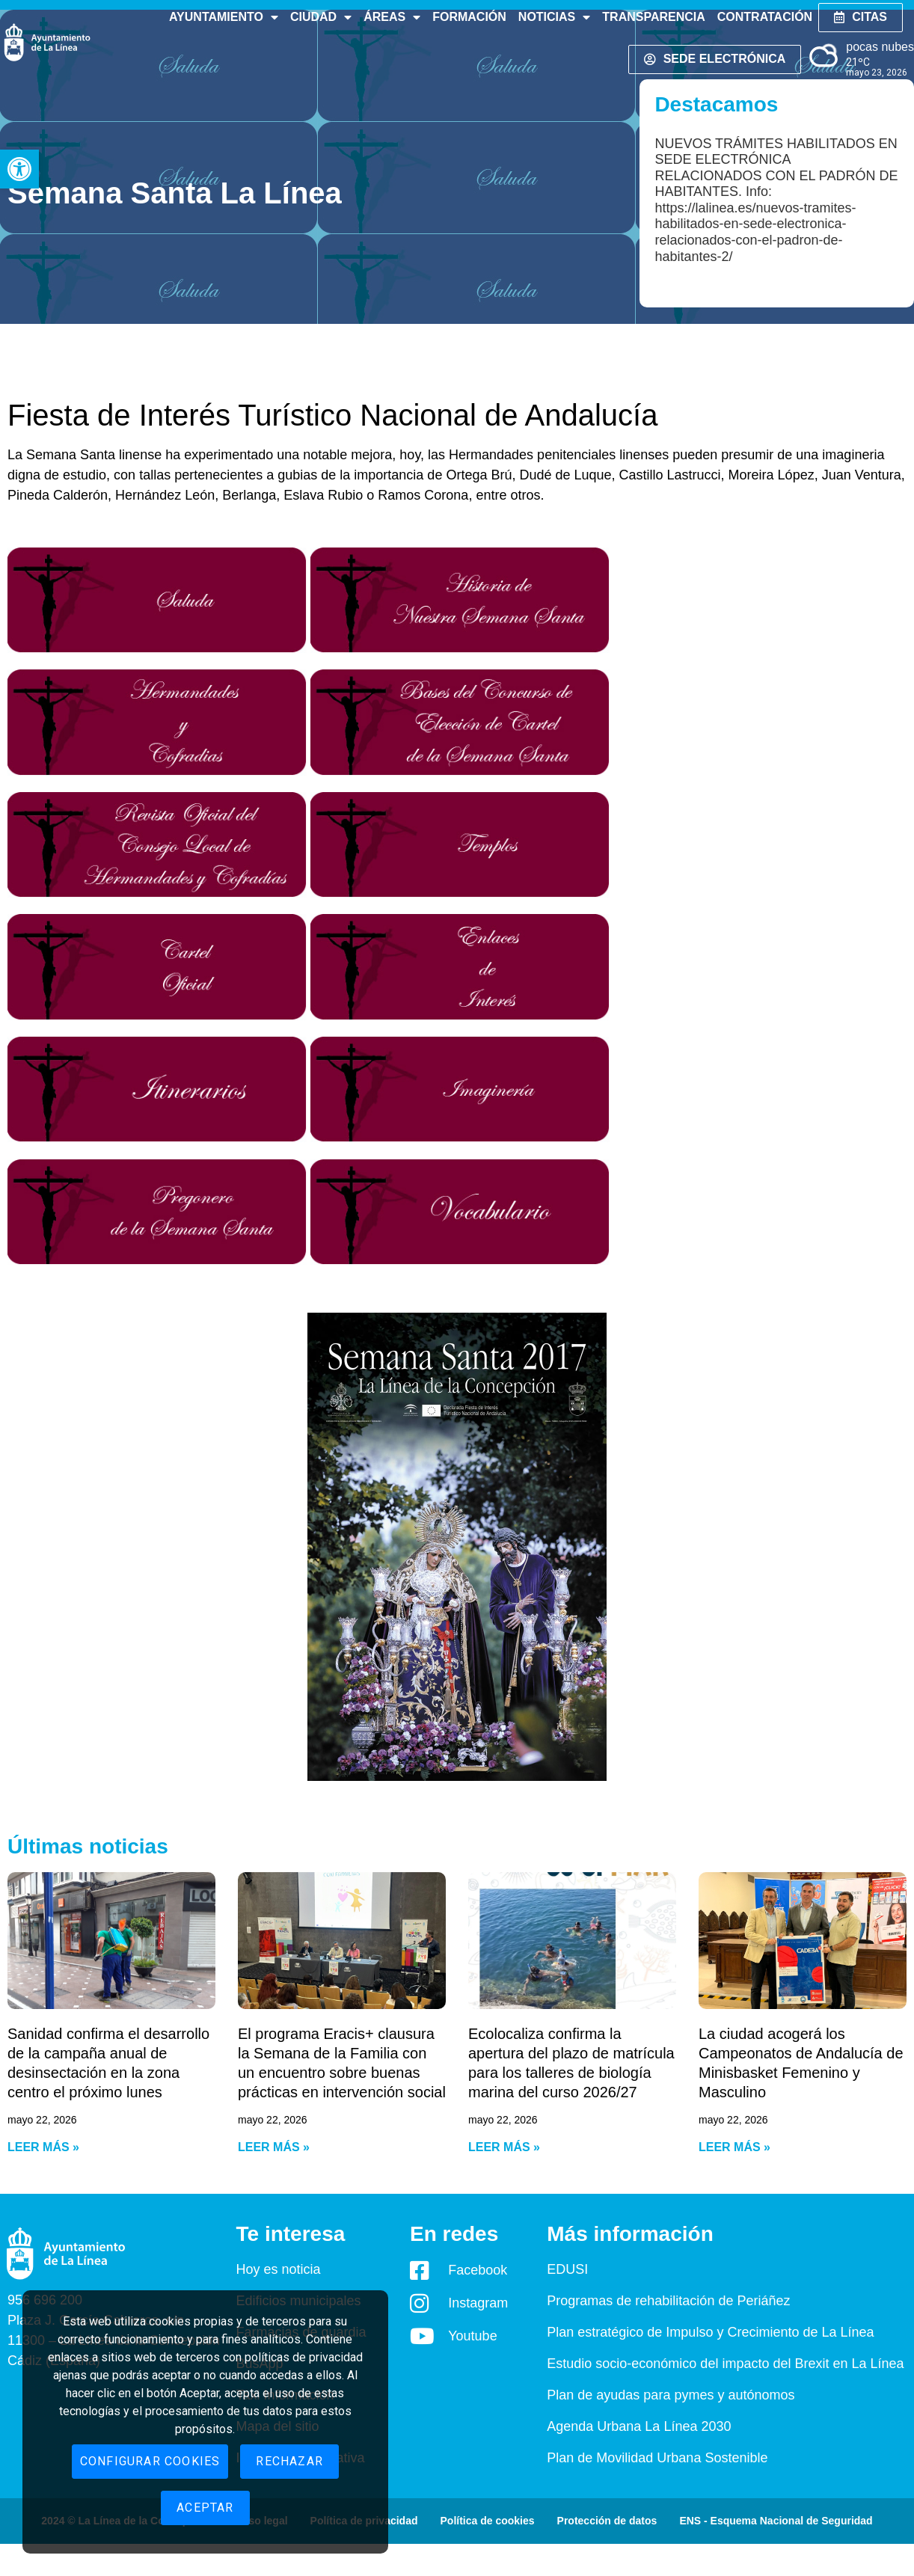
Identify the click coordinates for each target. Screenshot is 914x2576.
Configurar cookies (150, 2461)
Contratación (764, 16)
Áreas (392, 17)
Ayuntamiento (223, 17)
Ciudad (321, 17)
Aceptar (205, 2507)
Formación (469, 16)
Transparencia (653, 16)
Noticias (554, 17)
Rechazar (289, 2461)
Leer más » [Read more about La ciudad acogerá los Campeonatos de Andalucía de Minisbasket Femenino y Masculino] (734, 2147)
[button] (19, 169)
